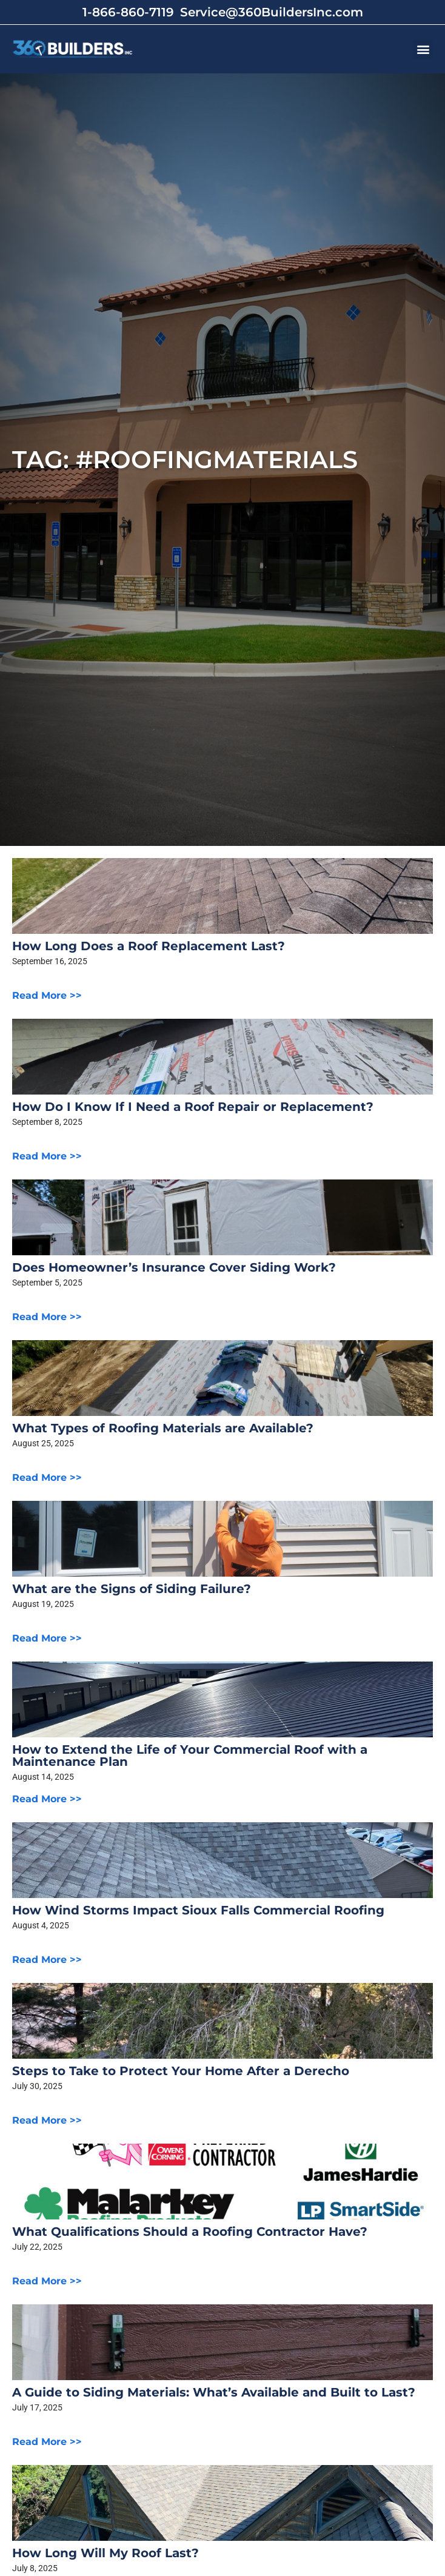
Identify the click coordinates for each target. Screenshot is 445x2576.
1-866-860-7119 (128, 12)
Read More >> (47, 995)
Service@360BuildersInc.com (271, 12)
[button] (423, 49)
